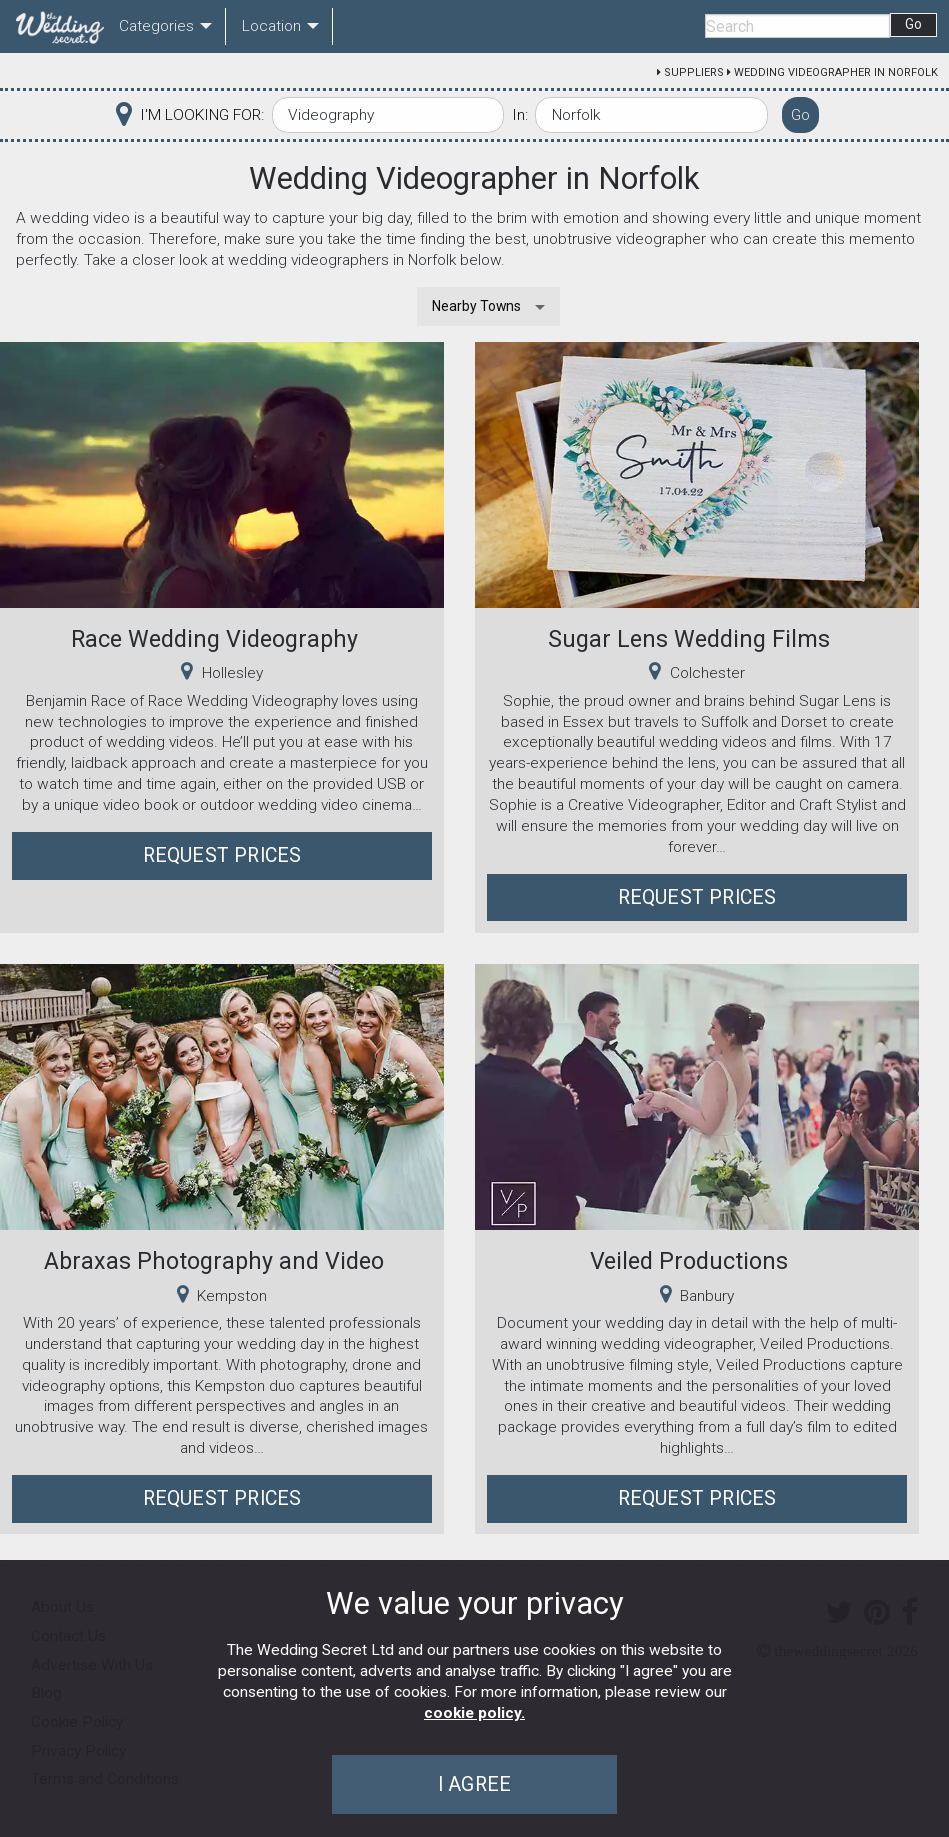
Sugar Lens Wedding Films (689, 639)
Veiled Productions (689, 1261)
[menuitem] (56, 27)
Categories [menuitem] (156, 26)
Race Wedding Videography (214, 639)
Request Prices (222, 855)
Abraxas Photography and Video (214, 1261)
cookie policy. (474, 1713)
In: (520, 115)
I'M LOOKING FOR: (202, 115)
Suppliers (694, 72)
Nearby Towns (476, 306)
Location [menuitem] (271, 26)
